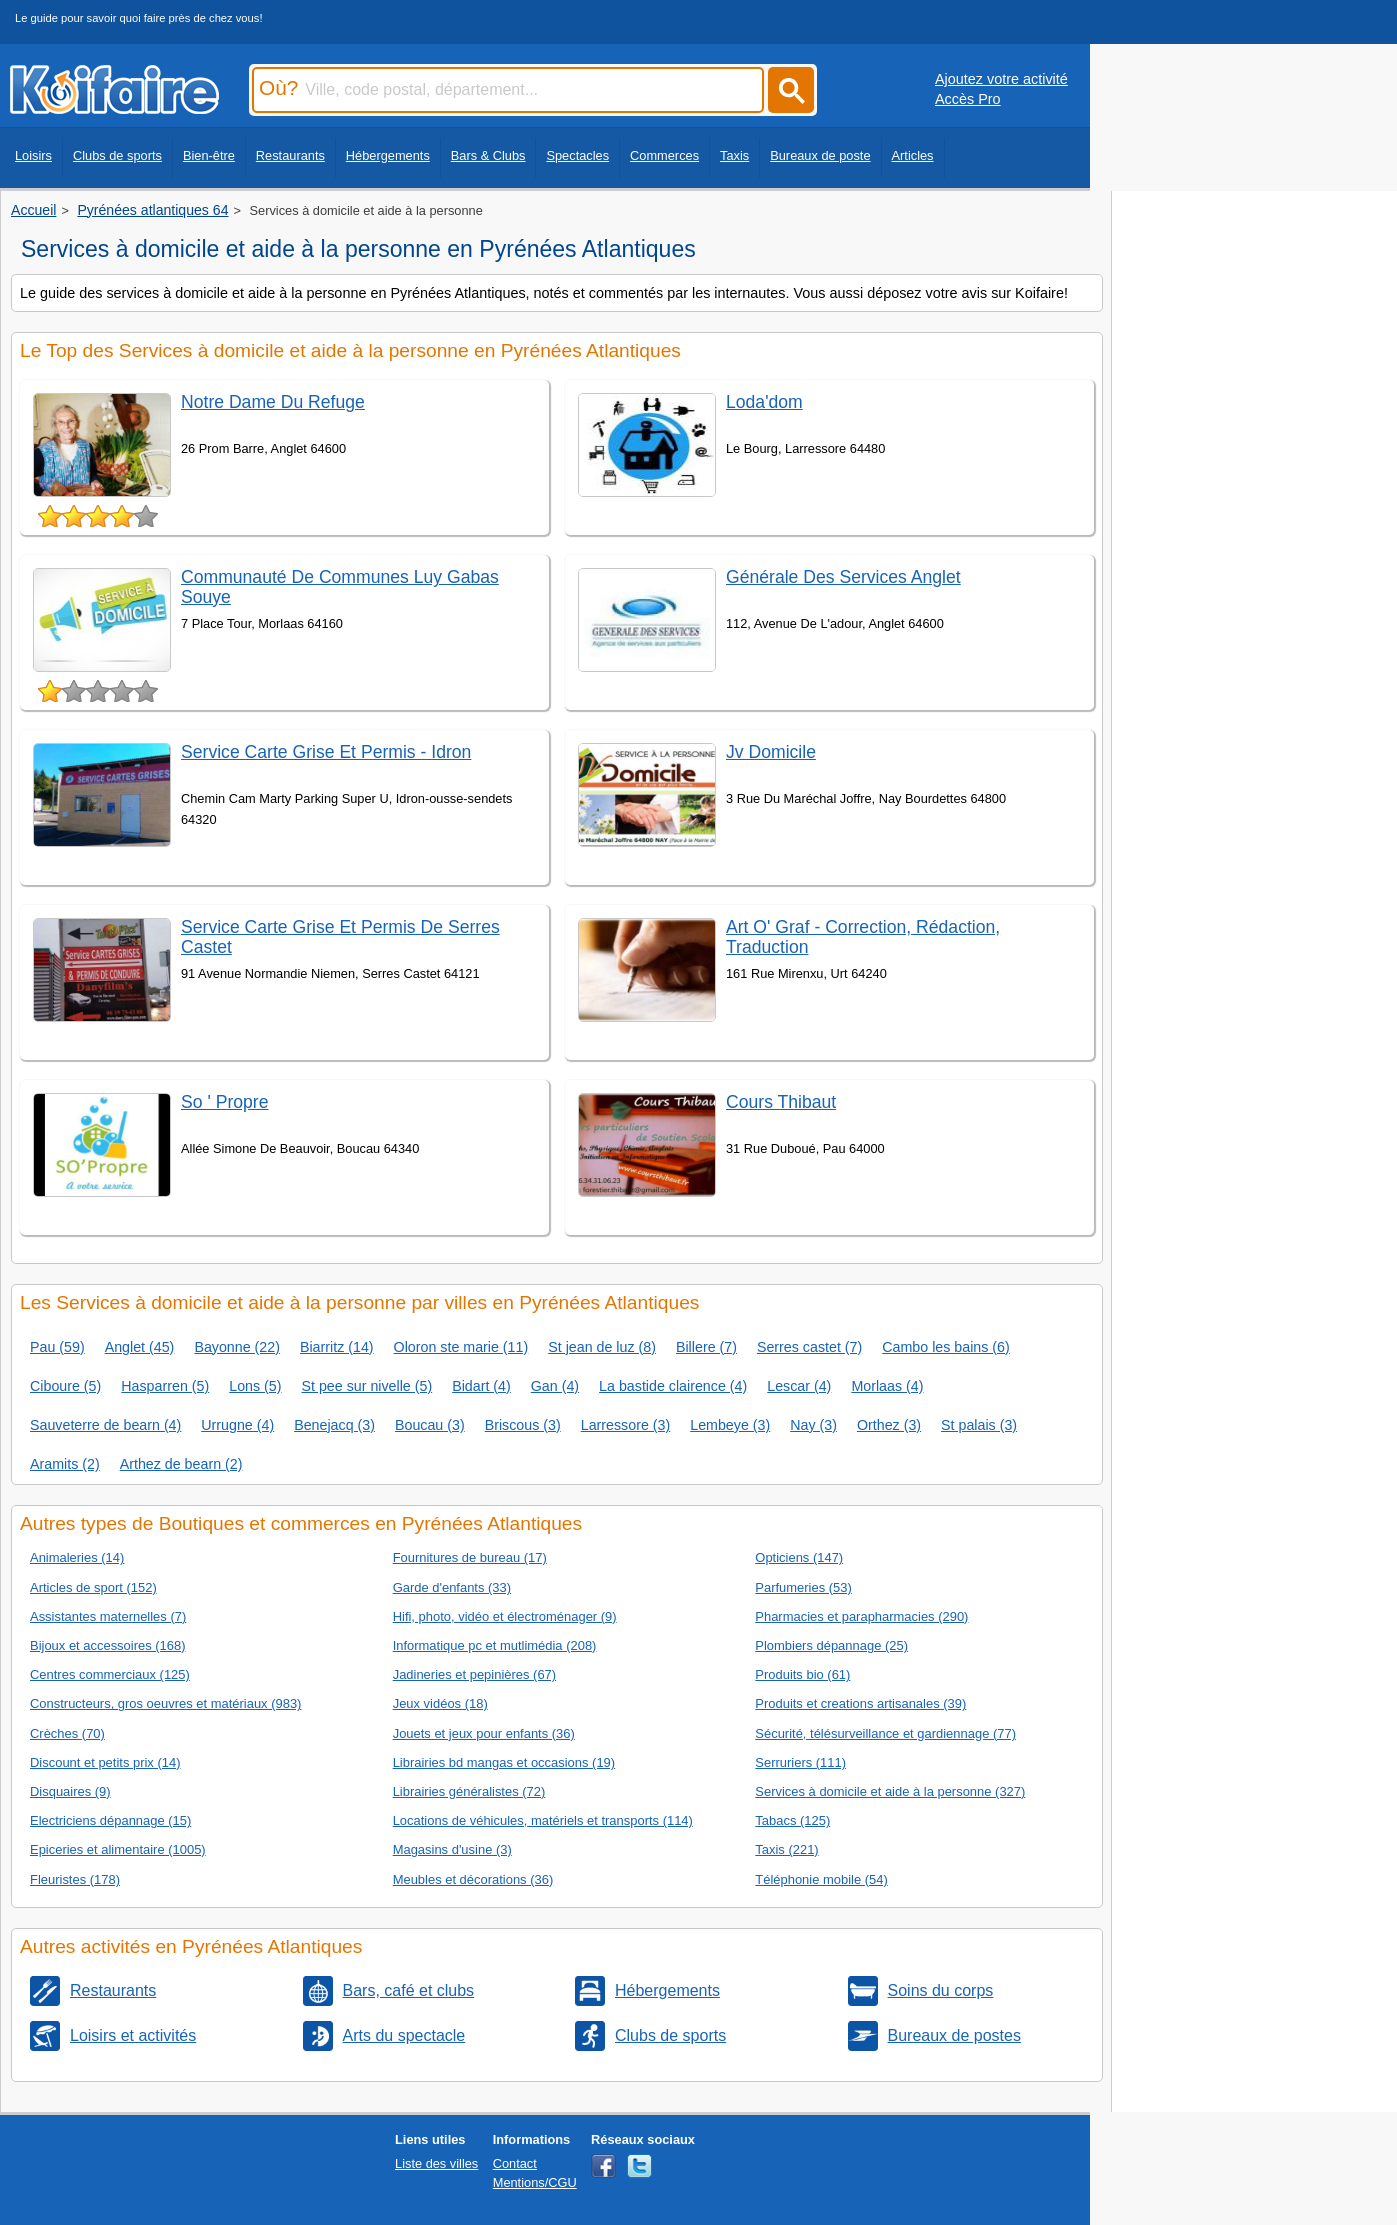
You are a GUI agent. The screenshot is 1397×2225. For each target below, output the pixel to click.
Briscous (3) (523, 1425)
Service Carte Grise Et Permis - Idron (326, 752)
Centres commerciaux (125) (110, 1674)
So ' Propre (224, 1102)
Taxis (734, 155)
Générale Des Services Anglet (843, 577)
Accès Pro (968, 99)
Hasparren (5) (165, 1386)
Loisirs (33, 155)
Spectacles (577, 155)
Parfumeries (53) (803, 1587)
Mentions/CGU (535, 2182)
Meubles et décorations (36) (473, 1879)
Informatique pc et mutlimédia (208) (495, 1645)
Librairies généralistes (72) (469, 1791)
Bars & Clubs (488, 155)
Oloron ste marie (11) (461, 1347)
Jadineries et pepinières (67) (474, 1674)
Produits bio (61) (802, 1674)
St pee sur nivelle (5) (366, 1386)
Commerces (664, 155)
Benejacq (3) (334, 1425)
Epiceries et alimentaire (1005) (118, 1849)
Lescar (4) (799, 1386)
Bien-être (209, 155)
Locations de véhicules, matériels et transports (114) (543, 1820)
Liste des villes (436, 2163)
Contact (515, 2163)
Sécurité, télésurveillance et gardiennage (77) (885, 1733)
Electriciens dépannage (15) (110, 1820)
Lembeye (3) (730, 1425)
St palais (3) (979, 1425)
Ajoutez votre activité (1001, 79)
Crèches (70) (67, 1733)
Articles (913, 155)
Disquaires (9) (70, 1791)
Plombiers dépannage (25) (831, 1645)
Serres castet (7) (809, 1347)
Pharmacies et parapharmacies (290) (861, 1616)
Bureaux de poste (820, 155)
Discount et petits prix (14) (105, 1762)
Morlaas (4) (887, 1386)
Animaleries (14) (77, 1557)
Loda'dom (764, 402)
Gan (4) (555, 1386)
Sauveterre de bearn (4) (105, 1425)
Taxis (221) (786, 1849)
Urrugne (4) (237, 1425)
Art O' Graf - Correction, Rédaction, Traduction (863, 936)
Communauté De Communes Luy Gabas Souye (340, 586)
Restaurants (290, 155)
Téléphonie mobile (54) (821, 1879)
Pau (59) (57, 1347)
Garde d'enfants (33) (452, 1587)
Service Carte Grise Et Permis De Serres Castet (340, 936)
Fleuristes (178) (75, 1879)
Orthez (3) (889, 1425)
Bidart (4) (481, 1386)
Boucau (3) (430, 1425)
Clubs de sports (117, 155)
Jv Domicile (771, 752)
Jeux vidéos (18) (440, 1703)
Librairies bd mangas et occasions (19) (504, 1762)
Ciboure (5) (65, 1386)
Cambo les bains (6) (946, 1347)
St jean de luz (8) (602, 1347)
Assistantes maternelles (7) (108, 1616)
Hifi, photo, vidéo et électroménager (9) (505, 1616)
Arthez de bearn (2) (181, 1464)
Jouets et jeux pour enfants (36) (484, 1733)
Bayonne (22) (237, 1347)
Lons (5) (255, 1386)
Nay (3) (813, 1425)
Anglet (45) (140, 1347)
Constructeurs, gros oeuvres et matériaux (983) (165, 1703)
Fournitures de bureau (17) (470, 1557)
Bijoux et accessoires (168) (108, 1645)
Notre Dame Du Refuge (273, 402)
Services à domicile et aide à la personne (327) (890, 1791)
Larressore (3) (626, 1425)
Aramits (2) (65, 1464)
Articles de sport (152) (93, 1587)
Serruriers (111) (800, 1762)
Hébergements (388, 155)
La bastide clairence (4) (673, 1386)
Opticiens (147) (799, 1557)
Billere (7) (706, 1347)
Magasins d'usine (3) (452, 1849)
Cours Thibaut (781, 1102)
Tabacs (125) (792, 1820)
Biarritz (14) (337, 1347)
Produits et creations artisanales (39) (860, 1703)
